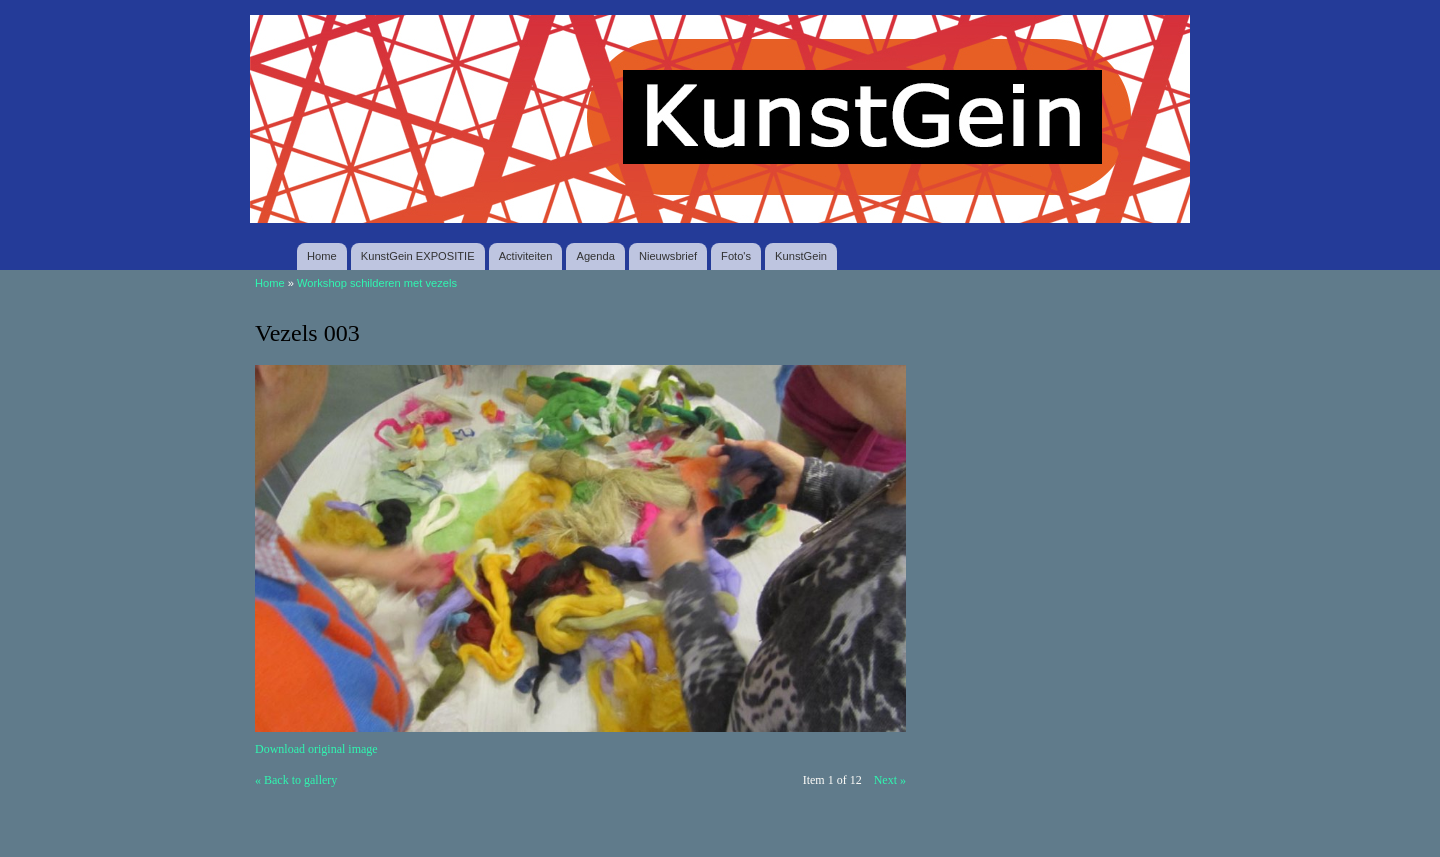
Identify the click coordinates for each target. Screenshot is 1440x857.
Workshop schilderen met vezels (377, 283)
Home (322, 256)
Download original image (316, 749)
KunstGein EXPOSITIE (418, 256)
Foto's (736, 256)
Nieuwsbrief (668, 256)
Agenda (595, 256)
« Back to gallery (296, 780)
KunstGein (801, 256)
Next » (890, 780)
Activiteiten (526, 256)
